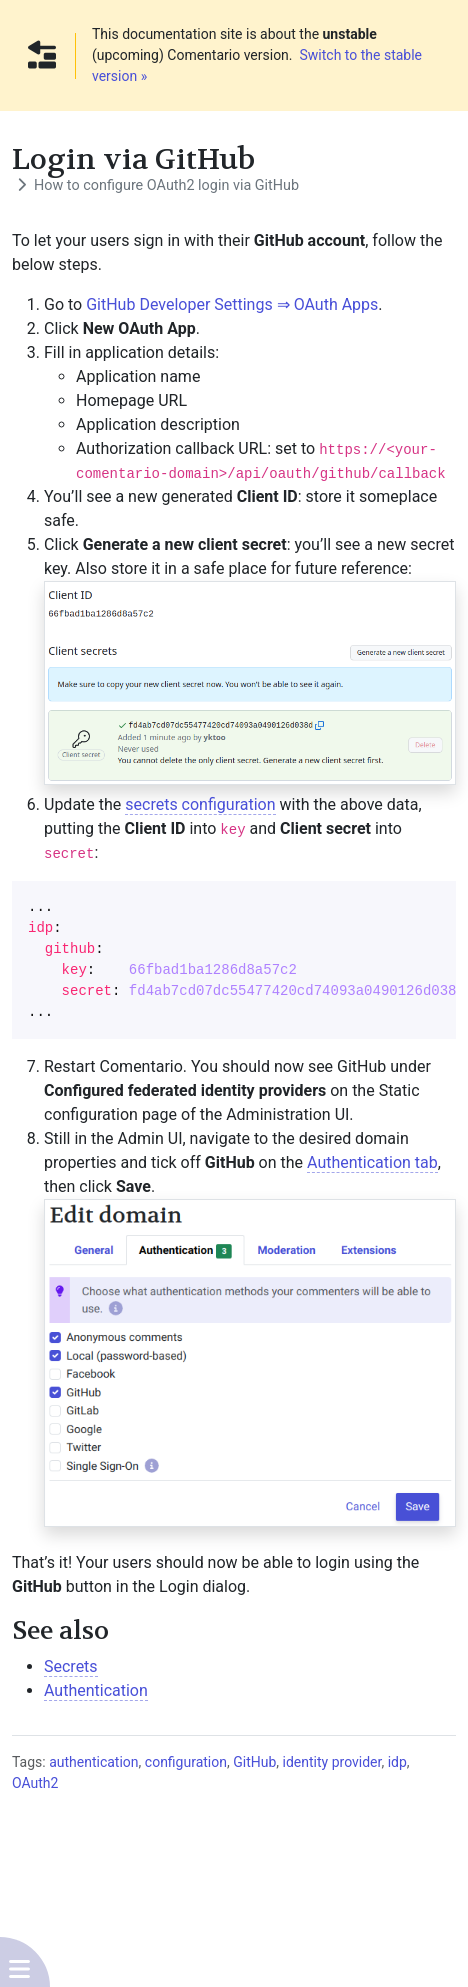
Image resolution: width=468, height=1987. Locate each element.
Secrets (71, 1666)
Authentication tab (372, 1162)
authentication (93, 1762)
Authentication (96, 1690)
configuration (186, 1762)
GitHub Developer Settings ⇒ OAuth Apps (232, 304)
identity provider (332, 1762)
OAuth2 (35, 1783)
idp (397, 1762)
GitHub (254, 1762)
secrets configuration (200, 804)
